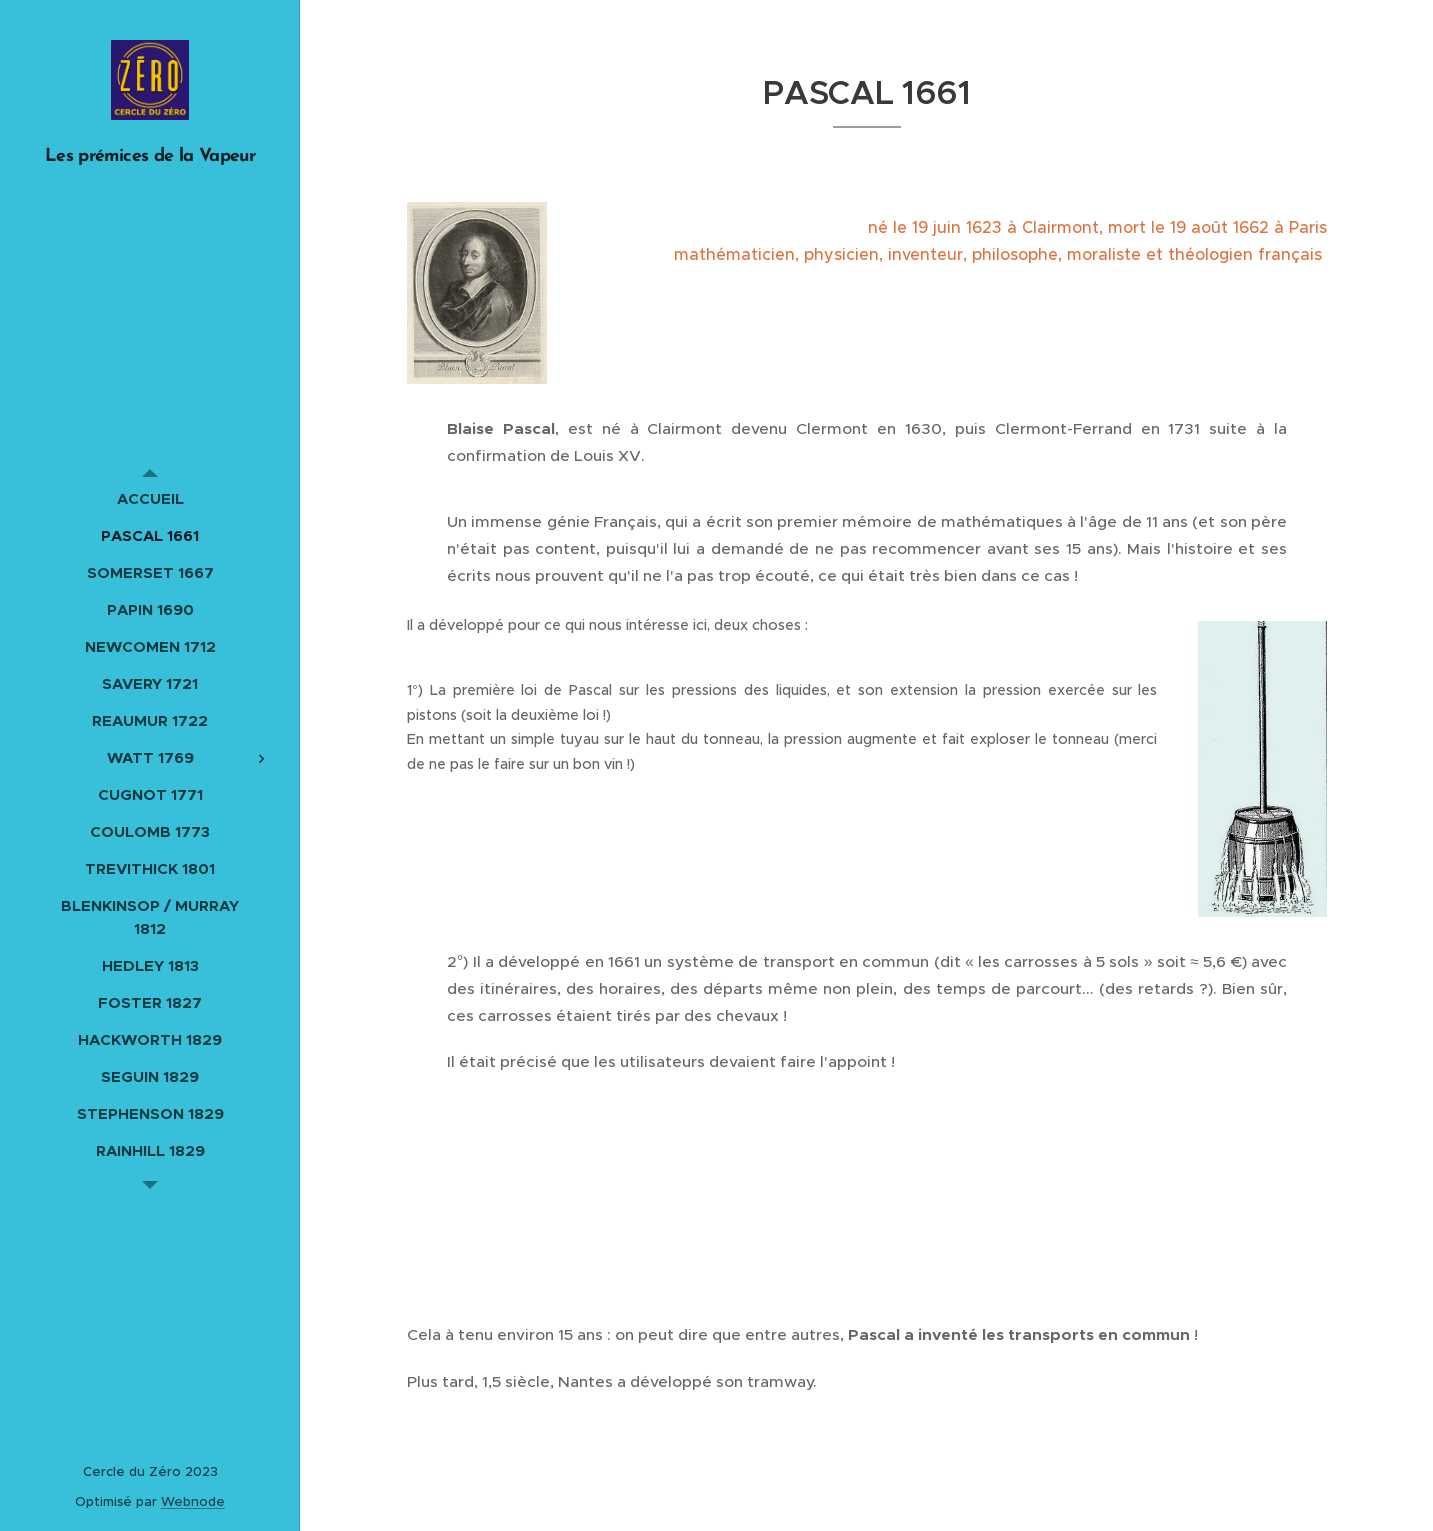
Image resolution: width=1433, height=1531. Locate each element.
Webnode (193, 1501)
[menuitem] (150, 498)
